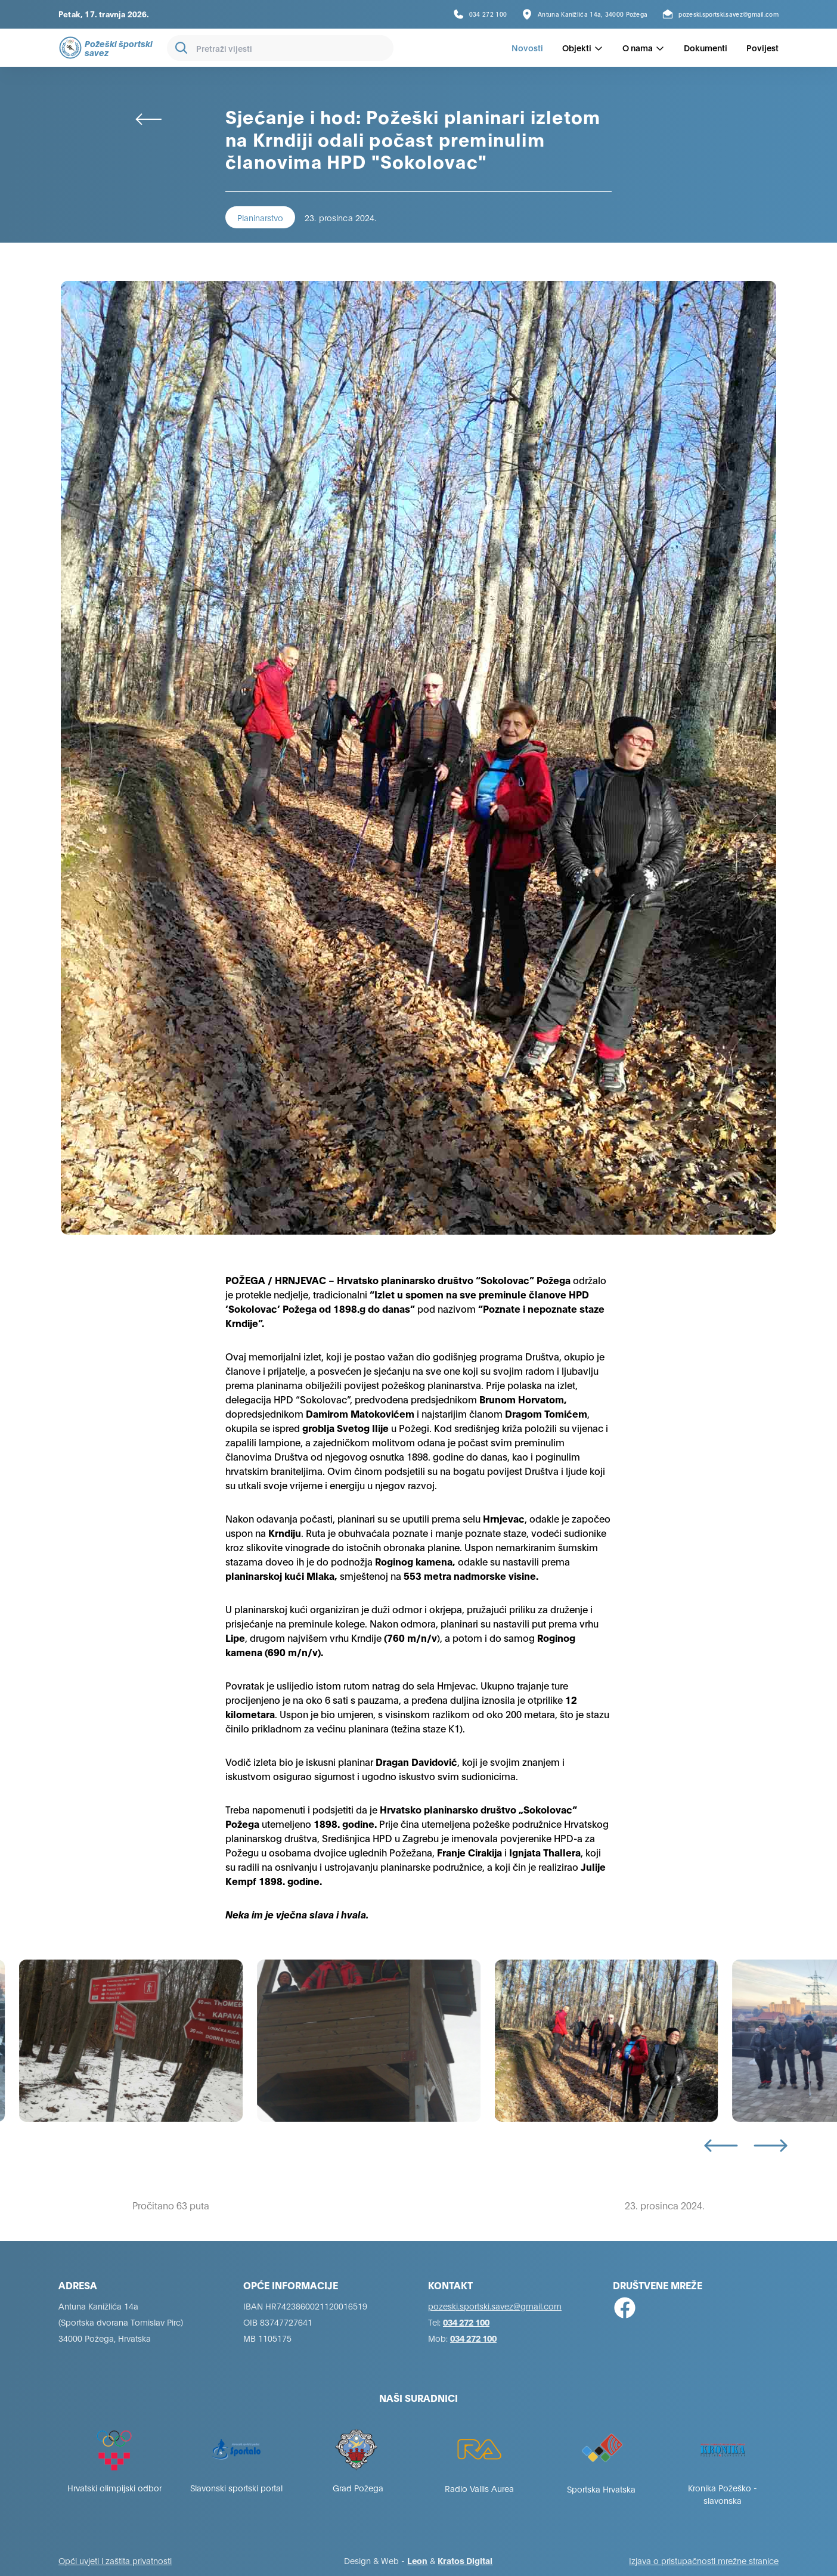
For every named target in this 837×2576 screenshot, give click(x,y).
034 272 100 (466, 2321)
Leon (417, 2560)
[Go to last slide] (721, 2145)
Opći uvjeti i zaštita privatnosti (115, 2560)
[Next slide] (770, 2145)
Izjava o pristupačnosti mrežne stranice (704, 2560)
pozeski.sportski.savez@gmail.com (495, 2305)
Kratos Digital (465, 2560)
